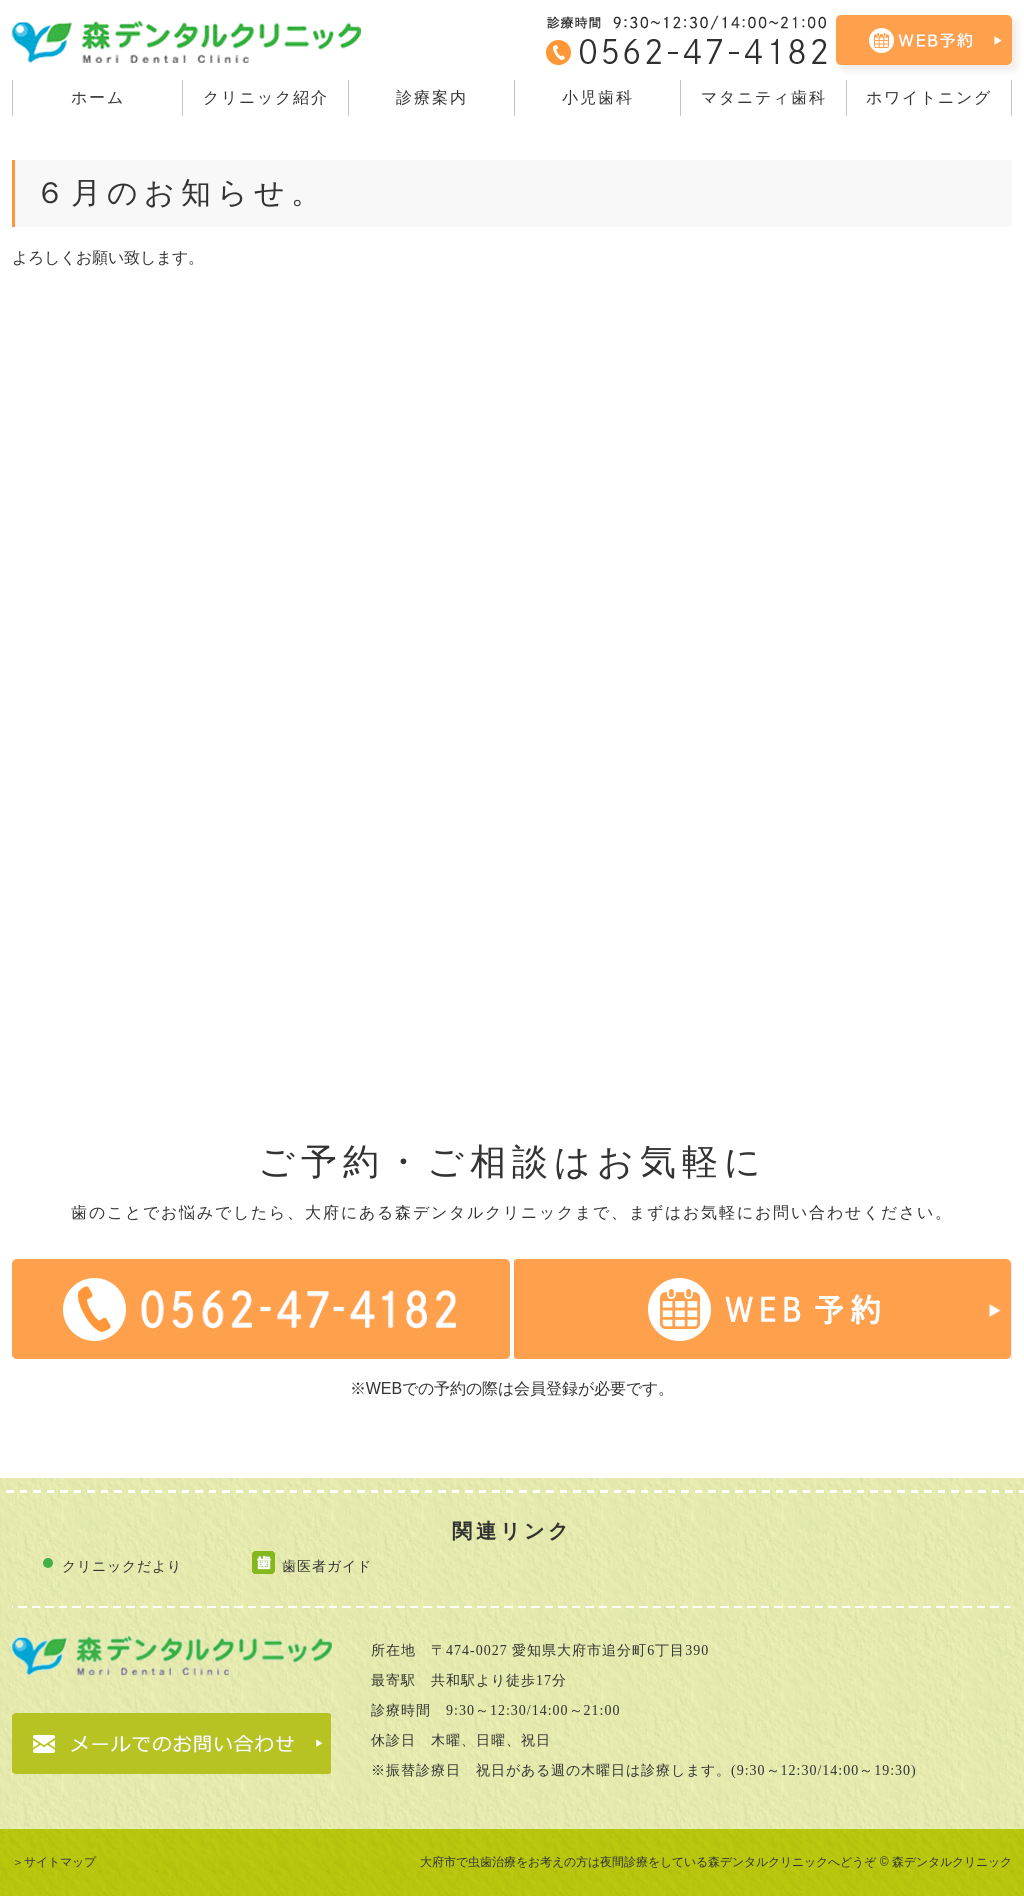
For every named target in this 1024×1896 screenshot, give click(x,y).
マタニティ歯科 (764, 97)
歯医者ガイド (327, 1566)
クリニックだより (122, 1566)
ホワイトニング (929, 97)
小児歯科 (598, 97)
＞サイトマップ (54, 1862)
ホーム (98, 97)
